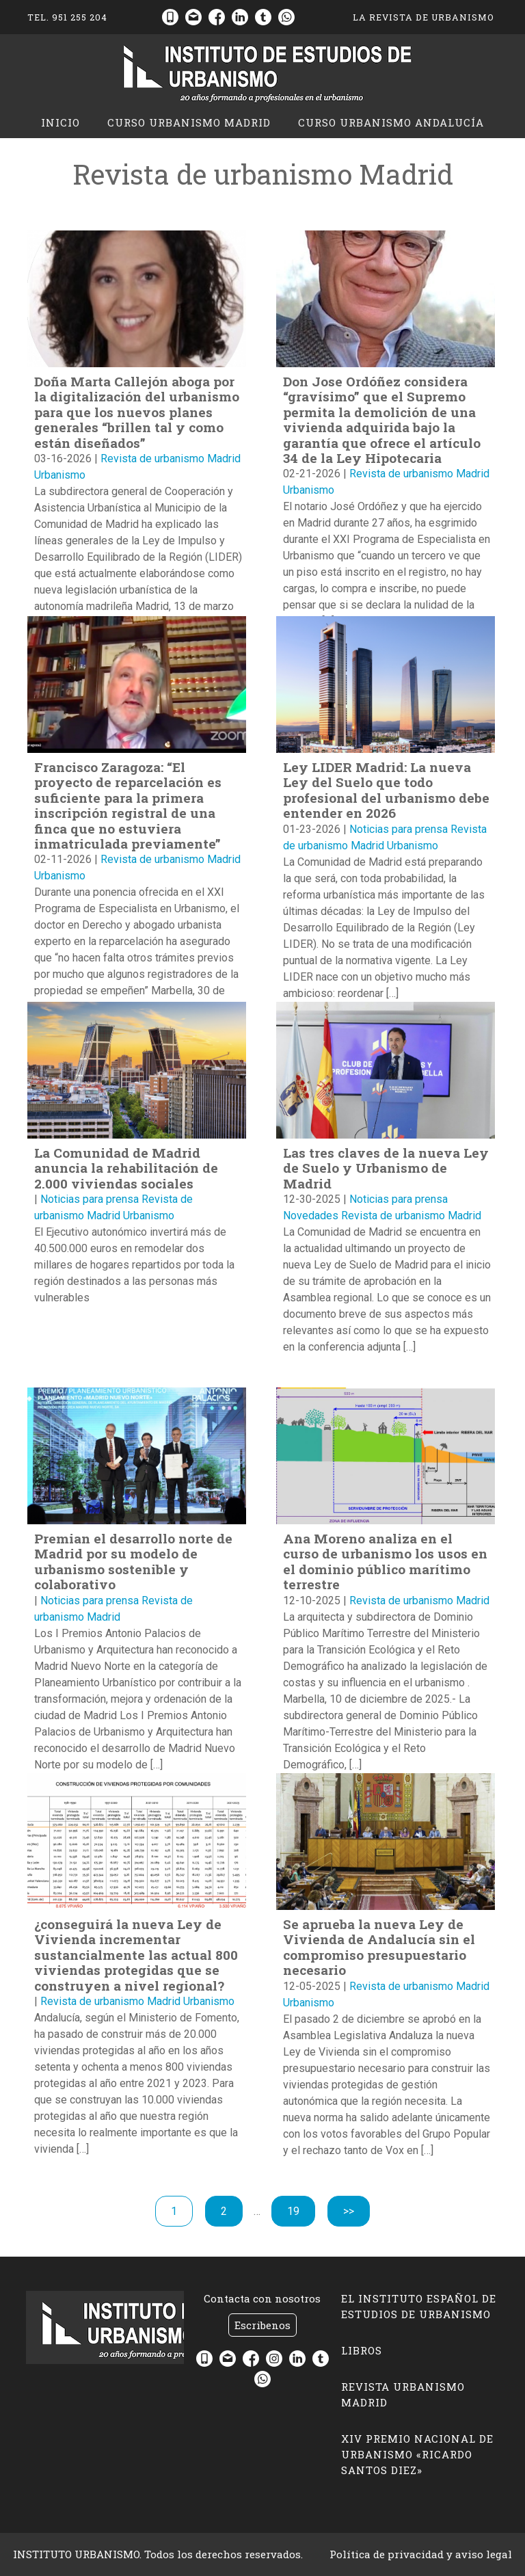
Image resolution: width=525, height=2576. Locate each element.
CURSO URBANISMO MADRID (189, 122)
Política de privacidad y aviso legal (420, 2554)
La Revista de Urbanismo (423, 17)
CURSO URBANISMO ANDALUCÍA (391, 122)
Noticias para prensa (398, 829)
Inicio (60, 122)
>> (348, 2211)
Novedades (310, 1215)
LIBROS (361, 2350)
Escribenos (262, 2325)
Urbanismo (59, 474)
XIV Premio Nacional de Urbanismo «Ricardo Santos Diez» (417, 2454)
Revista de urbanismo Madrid (170, 458)
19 (301, 2210)
